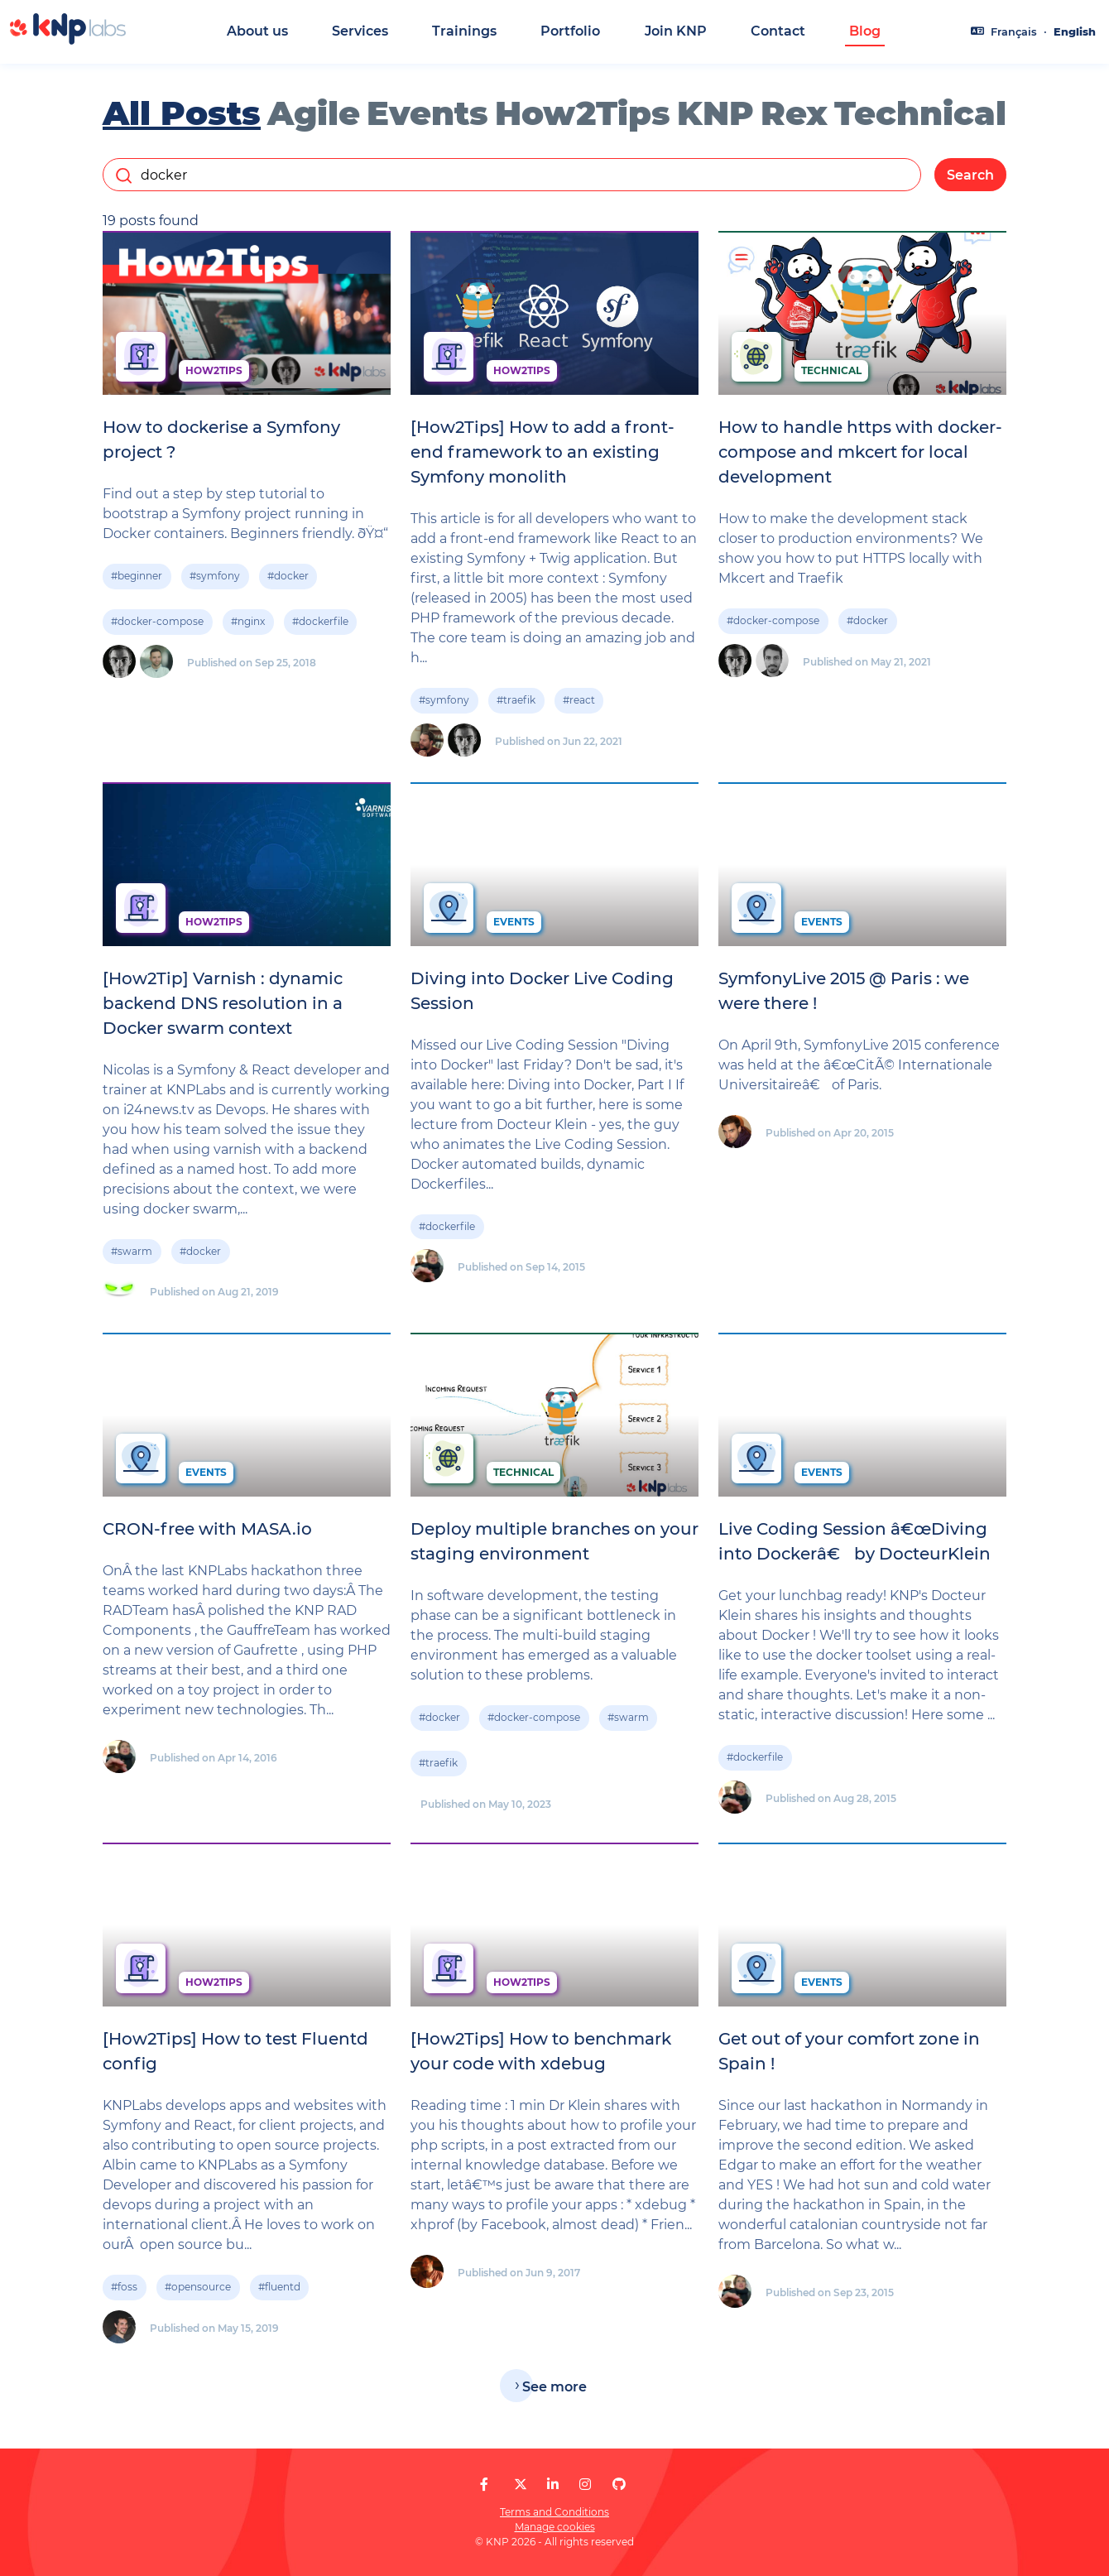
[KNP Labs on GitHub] (619, 2484)
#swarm (131, 1256)
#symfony (215, 580)
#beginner (136, 580)
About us (257, 31)
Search (970, 179)
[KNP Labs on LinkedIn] (553, 2484)
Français (1014, 32)
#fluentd (279, 2291)
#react (579, 705)
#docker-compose (157, 626)
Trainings (464, 31)
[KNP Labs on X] (520, 2484)
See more (554, 2391)
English (1075, 32)
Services (360, 31)
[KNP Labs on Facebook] (484, 2484)
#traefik (516, 705)
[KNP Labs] (68, 40)
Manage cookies (555, 2527)
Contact (778, 31)
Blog (865, 31)
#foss (124, 2291)
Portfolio (570, 31)
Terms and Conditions (554, 2512)
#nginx (248, 626)
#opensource (198, 2291)
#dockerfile (320, 626)
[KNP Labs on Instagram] (585, 2484)
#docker (288, 580)
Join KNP (676, 31)
